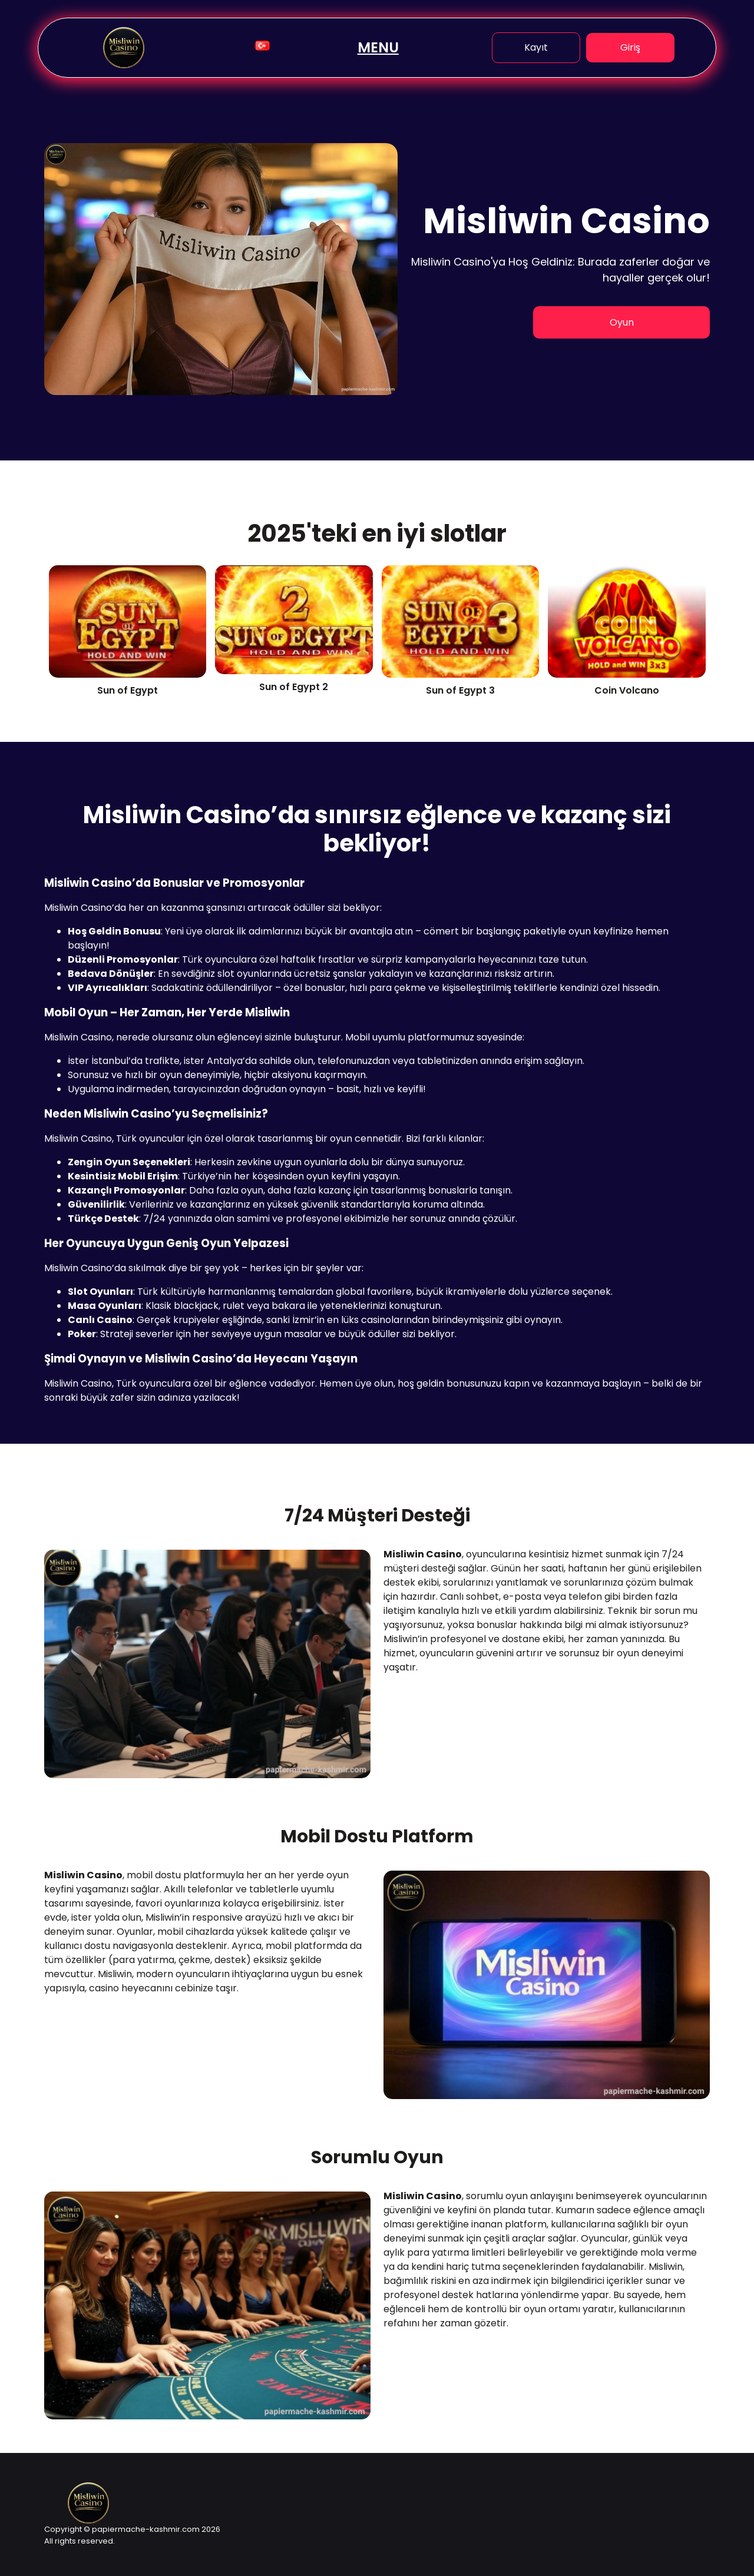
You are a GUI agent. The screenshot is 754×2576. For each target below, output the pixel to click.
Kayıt (536, 47)
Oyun (622, 322)
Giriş (630, 47)
